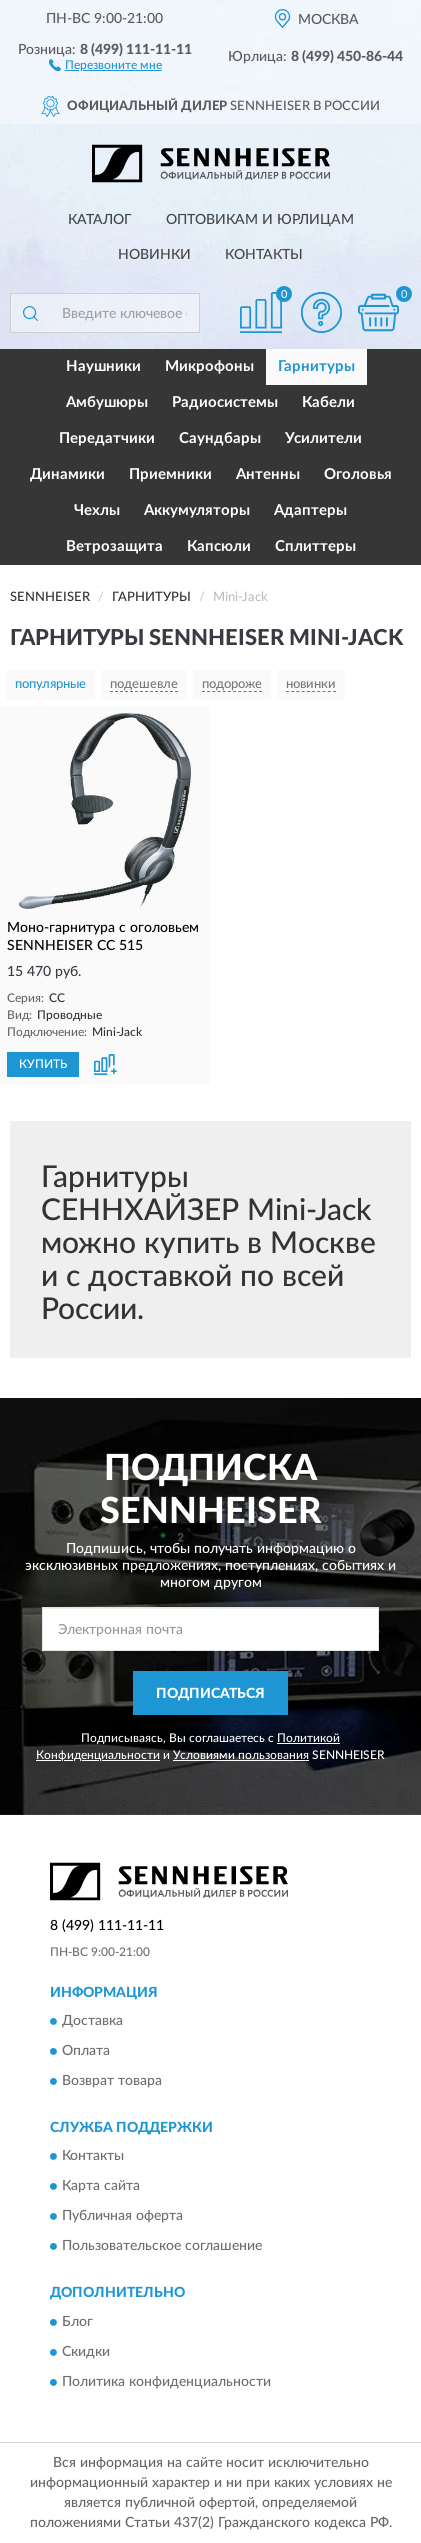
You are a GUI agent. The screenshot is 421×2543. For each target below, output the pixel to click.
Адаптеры (310, 510)
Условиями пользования (241, 1755)
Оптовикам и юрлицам (260, 220)
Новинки (154, 255)
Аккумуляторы (197, 510)
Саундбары (220, 438)
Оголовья (358, 474)
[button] (105, 64)
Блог (77, 2322)
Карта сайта (101, 2187)
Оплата (86, 2052)
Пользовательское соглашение (162, 2247)
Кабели (328, 402)
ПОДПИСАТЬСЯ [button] (210, 1694)
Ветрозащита (114, 546)
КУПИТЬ (43, 1064)
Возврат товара (112, 2082)
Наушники (103, 366)
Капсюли (219, 546)
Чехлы (97, 510)
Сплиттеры (315, 546)
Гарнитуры (316, 366)
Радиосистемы (225, 402)
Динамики (67, 474)
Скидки (86, 2352)
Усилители (323, 438)
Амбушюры (107, 402)
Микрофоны (209, 366)
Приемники (170, 474)
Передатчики (107, 438)
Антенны (268, 474)
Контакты (264, 255)
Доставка (92, 2022)
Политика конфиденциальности (166, 2382)
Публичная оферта (122, 2217)
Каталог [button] (100, 220)
